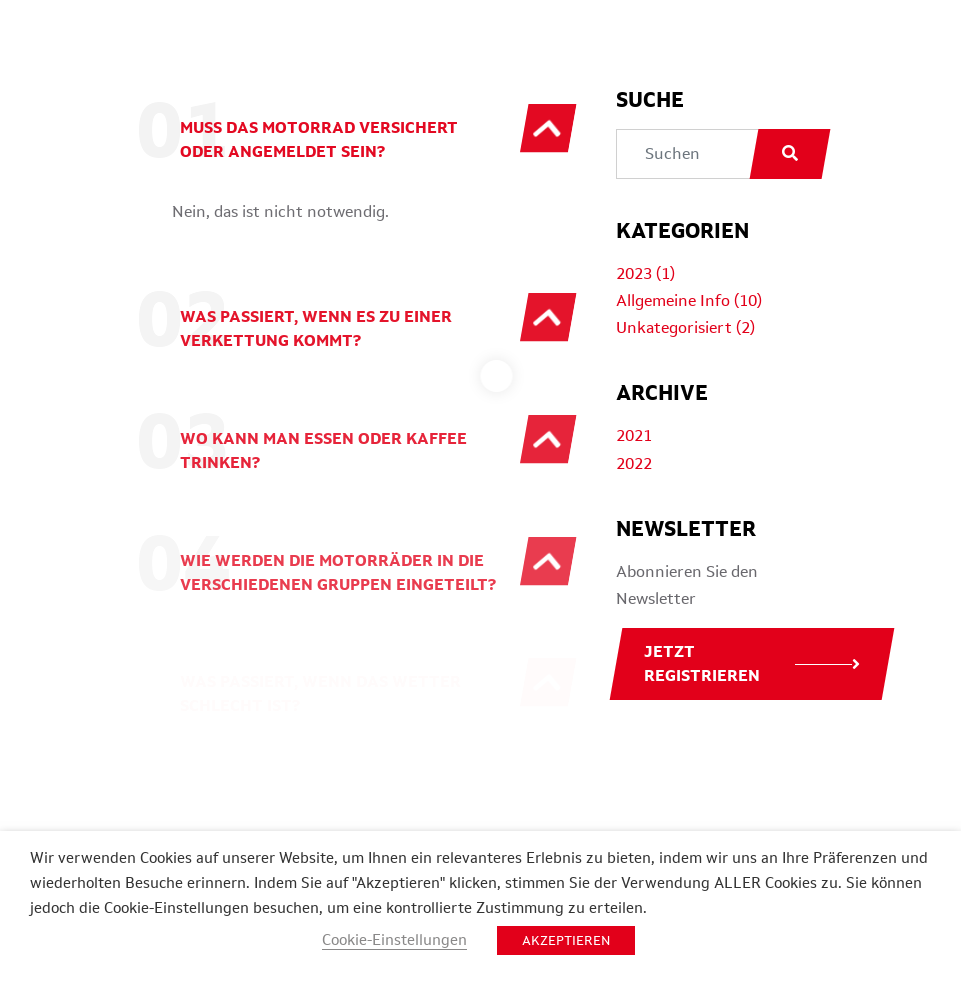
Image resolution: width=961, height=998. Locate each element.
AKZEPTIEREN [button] (566, 940)
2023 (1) (645, 273)
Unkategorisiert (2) (685, 327)
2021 (634, 435)
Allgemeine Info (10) (689, 300)
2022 (634, 463)
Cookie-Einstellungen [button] (394, 939)
